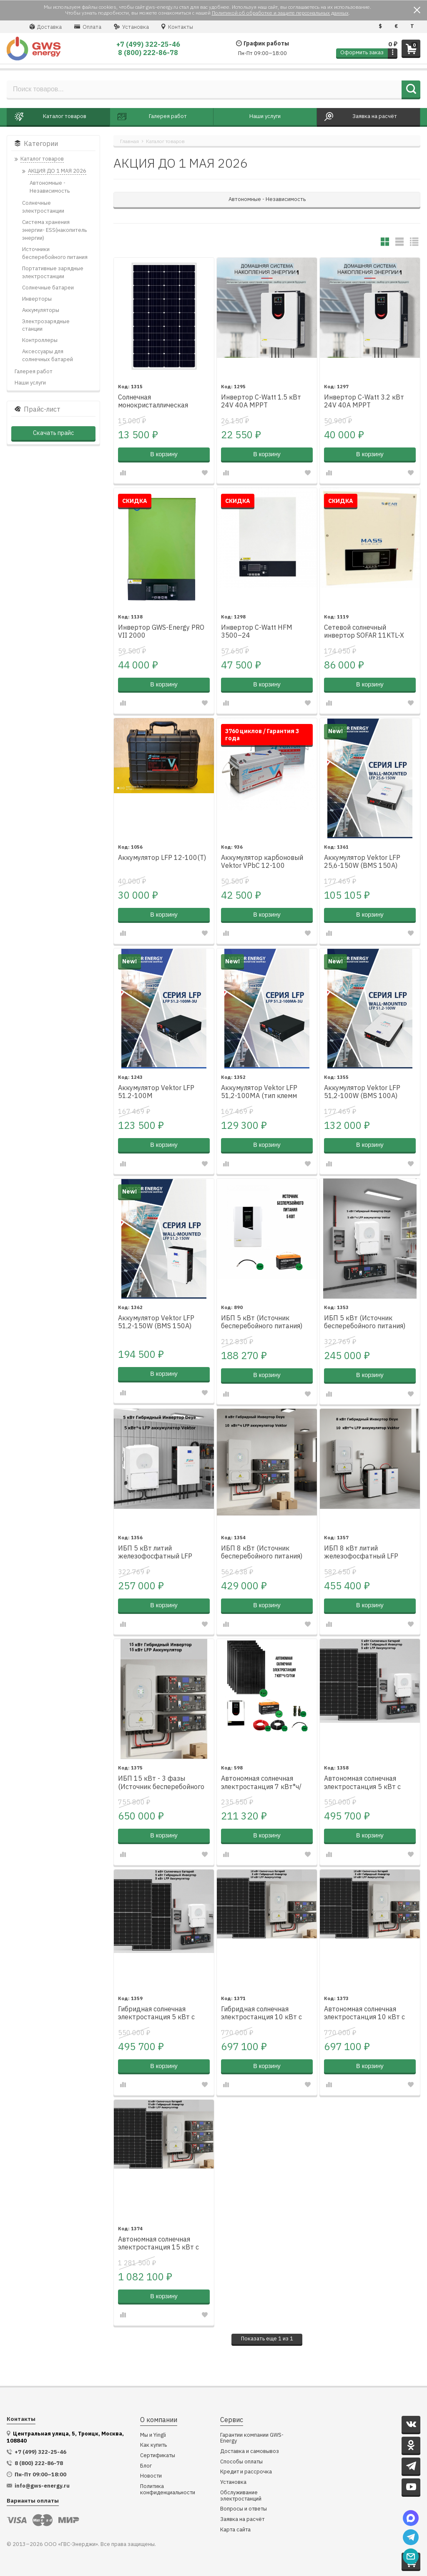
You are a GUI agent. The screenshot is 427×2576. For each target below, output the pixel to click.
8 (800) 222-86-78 (148, 52)
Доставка (46, 26)
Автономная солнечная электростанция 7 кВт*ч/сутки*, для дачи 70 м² (261, 1782)
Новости (151, 2476)
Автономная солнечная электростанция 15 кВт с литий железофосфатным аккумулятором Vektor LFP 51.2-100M (160, 2243)
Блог (146, 2466)
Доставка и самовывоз (249, 2451)
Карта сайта (235, 2530)
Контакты (177, 26)
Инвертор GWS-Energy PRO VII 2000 (161, 631)
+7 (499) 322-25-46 (148, 44)
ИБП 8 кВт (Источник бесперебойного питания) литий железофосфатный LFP (261, 1552)
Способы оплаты (241, 2462)
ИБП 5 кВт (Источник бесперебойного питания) (261, 1322)
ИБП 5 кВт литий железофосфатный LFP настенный (155, 1552)
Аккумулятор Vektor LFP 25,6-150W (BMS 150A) (362, 862)
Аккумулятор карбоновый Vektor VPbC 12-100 (262, 862)
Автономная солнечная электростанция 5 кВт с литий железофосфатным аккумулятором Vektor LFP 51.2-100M (366, 1782)
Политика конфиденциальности (167, 2489)
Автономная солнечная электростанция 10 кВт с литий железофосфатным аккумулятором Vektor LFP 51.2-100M (366, 2013)
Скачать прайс (53, 433)
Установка (131, 26)
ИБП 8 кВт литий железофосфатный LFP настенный (361, 1552)
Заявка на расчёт (242, 2519)
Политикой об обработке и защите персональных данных (280, 13)
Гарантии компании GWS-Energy (252, 2438)
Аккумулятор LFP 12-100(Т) (162, 858)
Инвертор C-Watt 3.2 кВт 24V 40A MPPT (364, 401)
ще (267, 2338)
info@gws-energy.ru (42, 2486)
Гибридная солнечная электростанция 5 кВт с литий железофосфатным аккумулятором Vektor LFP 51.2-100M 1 (160, 2013)
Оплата (87, 26)
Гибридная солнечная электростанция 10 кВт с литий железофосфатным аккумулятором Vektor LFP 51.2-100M (263, 2013)
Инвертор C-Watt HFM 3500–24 (256, 631)
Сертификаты (157, 2456)
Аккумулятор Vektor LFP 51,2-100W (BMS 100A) (362, 1092)
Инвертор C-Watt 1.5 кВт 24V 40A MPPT (261, 401)
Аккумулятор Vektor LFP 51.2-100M (156, 1092)
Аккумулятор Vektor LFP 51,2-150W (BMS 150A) (156, 1322)
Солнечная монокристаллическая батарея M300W (153, 401)
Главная (129, 141)
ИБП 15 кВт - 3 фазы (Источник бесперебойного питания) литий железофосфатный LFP (161, 1782)
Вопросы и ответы (243, 2509)
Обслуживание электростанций (240, 2496)
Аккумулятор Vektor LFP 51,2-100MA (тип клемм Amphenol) (259, 1092)
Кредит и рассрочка (246, 2472)
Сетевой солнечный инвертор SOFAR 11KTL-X (364, 631)
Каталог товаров (165, 141)
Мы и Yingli (153, 2435)
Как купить (153, 2445)
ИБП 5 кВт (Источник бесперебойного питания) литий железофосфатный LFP (364, 1322)
